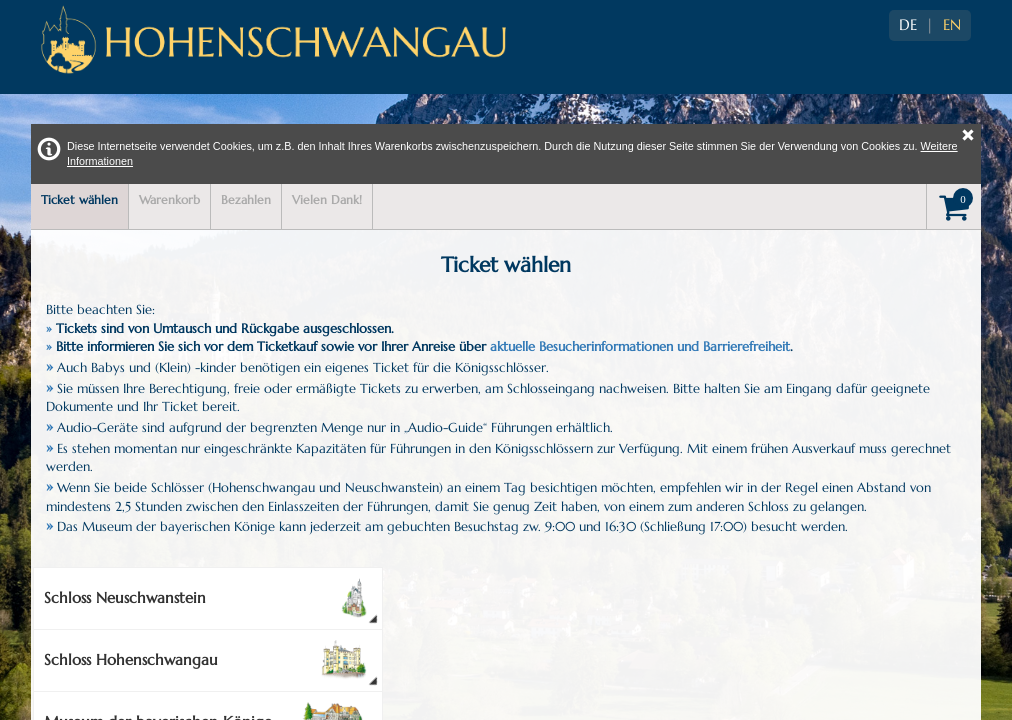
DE (908, 25)
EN (952, 25)
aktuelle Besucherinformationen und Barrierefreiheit (640, 346)
